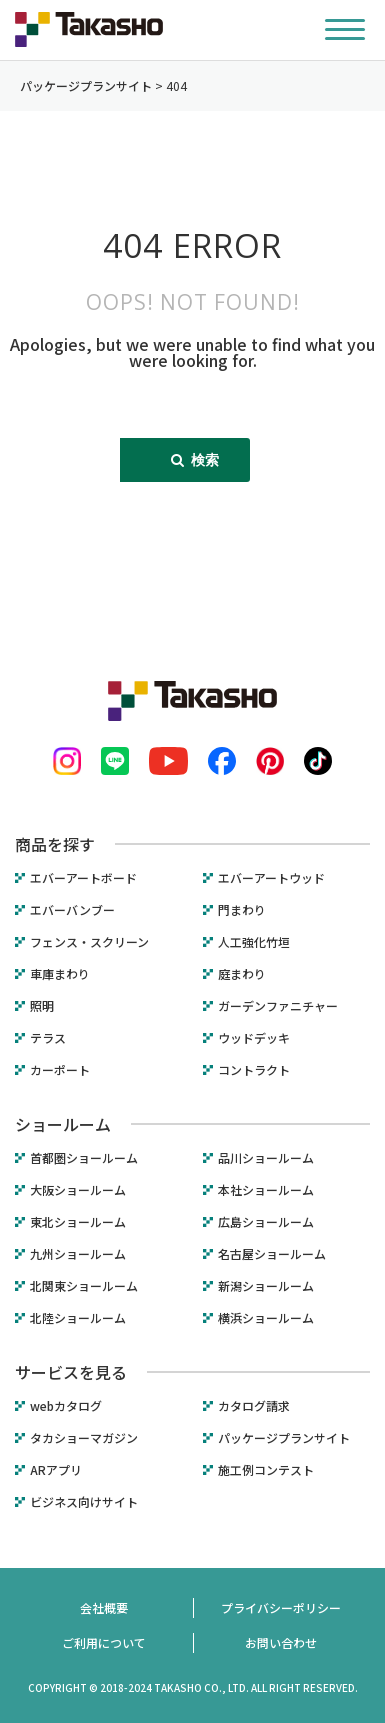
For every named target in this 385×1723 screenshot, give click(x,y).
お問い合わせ (281, 1642)
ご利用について (104, 1642)
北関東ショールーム (84, 1286)
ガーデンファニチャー (278, 1006)
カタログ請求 (254, 1406)
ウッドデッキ (254, 1038)
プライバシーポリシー (281, 1607)
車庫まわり (60, 974)
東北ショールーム (78, 1222)
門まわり (242, 910)
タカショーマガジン (84, 1438)
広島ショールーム (266, 1222)
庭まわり (242, 974)
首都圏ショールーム (84, 1158)
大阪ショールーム (78, 1190)
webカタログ (66, 1406)
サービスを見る (71, 1372)
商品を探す (55, 844)
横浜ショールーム (266, 1318)
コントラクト (254, 1070)
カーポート (60, 1070)
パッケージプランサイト (284, 1438)
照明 (42, 1006)
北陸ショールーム (78, 1318)
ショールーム (63, 1124)
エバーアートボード (83, 878)
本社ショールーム (266, 1190)
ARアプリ (56, 1470)
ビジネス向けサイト (84, 1502)
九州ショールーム (78, 1254)
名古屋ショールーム (272, 1254)
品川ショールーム (266, 1158)
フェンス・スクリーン (89, 942)
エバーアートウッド (271, 878)
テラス (48, 1038)
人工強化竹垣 (254, 942)
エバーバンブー (72, 910)
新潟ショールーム (266, 1286)
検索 (195, 459)
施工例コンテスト (266, 1470)
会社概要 (104, 1607)
